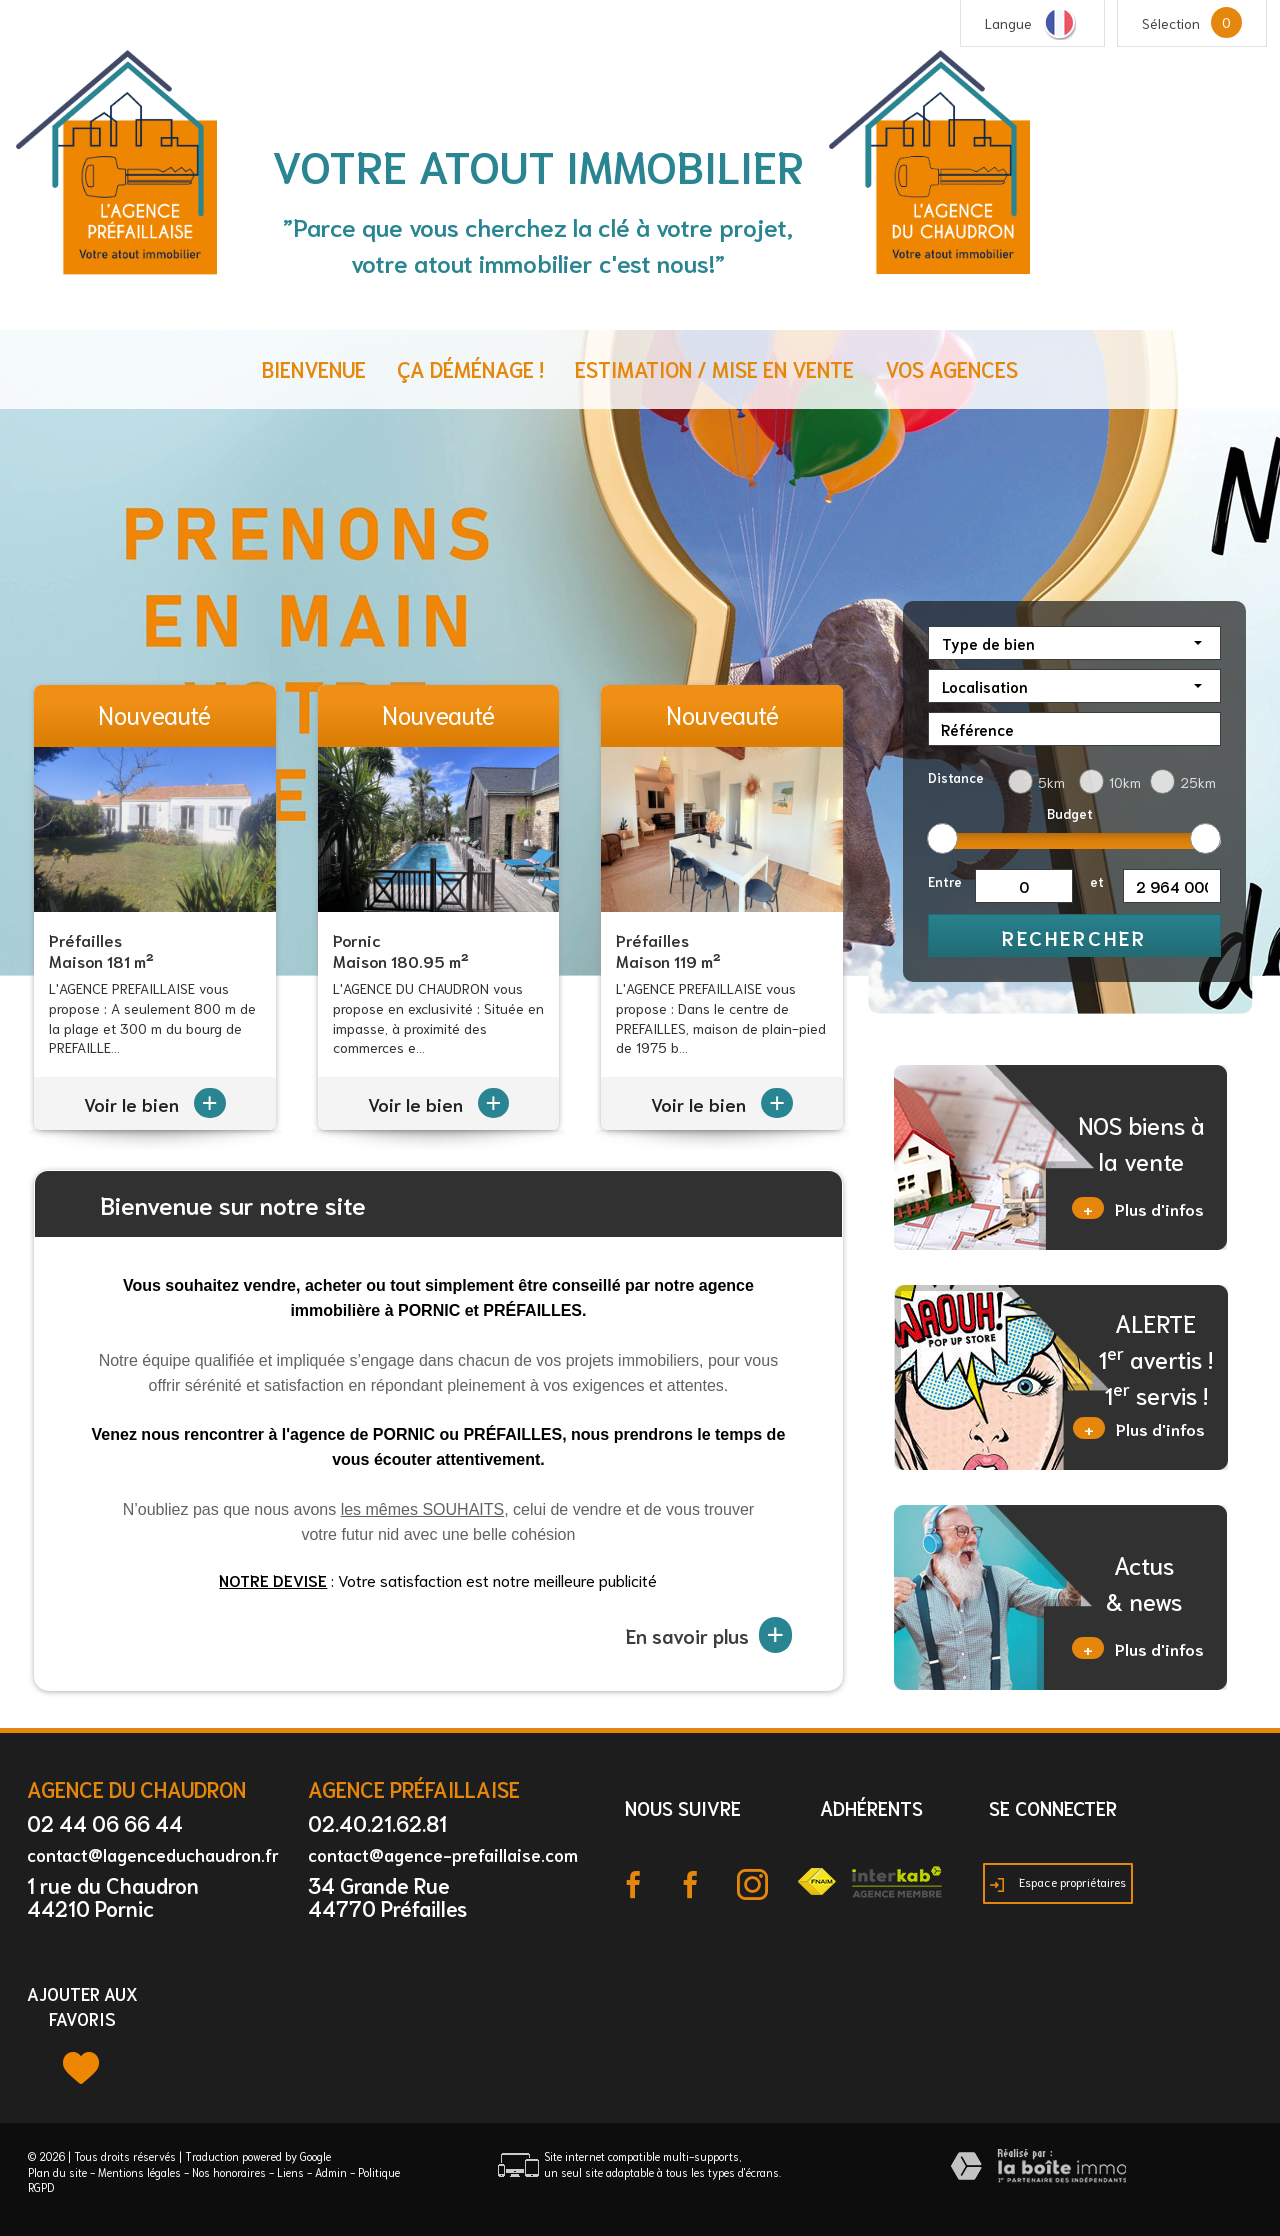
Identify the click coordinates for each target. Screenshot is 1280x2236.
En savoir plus (709, 1635)
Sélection (1171, 23)
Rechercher (1074, 937)
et (1097, 881)
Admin (331, 2172)
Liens (290, 2172)
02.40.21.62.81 (377, 1822)
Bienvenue (314, 368)
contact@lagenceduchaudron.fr (153, 1854)
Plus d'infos (1138, 1208)
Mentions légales (139, 2172)
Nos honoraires (229, 2172)
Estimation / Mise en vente (714, 368)
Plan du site (57, 2172)
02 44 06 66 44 (105, 1822)
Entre (945, 881)
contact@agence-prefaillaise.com (443, 1854)
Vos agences (951, 368)
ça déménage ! (470, 368)
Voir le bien (155, 1104)
